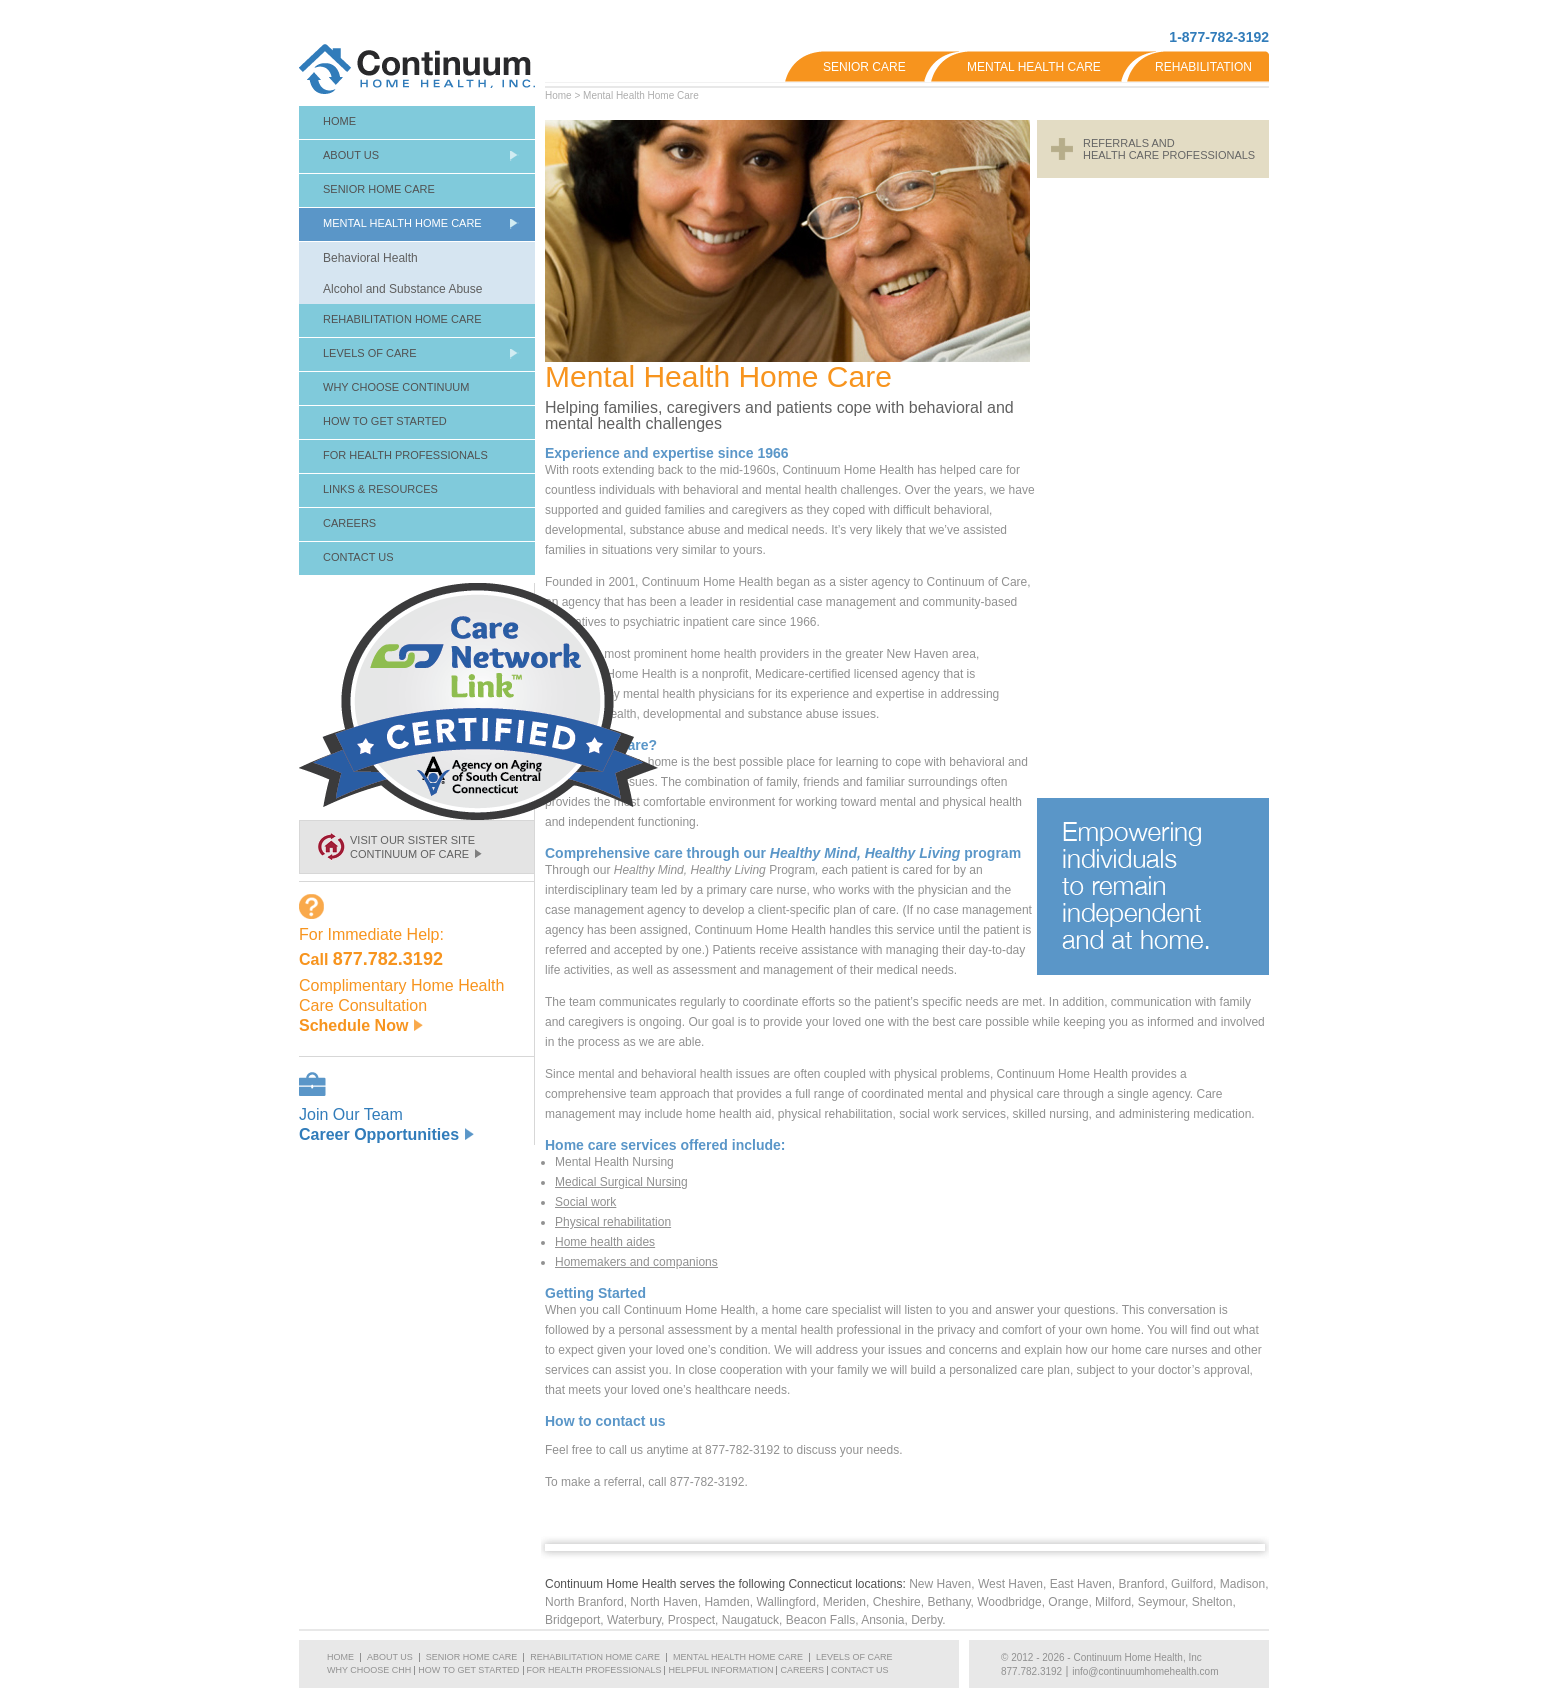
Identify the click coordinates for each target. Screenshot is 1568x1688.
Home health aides (605, 1242)
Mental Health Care (1034, 67)
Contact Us (358, 557)
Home (558, 95)
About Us (351, 155)
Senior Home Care (379, 189)
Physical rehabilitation (613, 1222)
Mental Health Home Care (641, 95)
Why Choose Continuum (396, 387)
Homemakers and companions (636, 1262)
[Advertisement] (1153, 488)
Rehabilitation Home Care (402, 319)
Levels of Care (370, 353)
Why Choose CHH (369, 1670)
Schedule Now (361, 1025)
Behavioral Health (370, 258)
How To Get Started (385, 421)
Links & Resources (380, 489)
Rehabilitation (1203, 67)
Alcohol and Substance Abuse (402, 289)
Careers (349, 523)
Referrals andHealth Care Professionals (1169, 149)
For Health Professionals (405, 455)
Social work (585, 1202)
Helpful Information (720, 1670)
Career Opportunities (386, 1134)
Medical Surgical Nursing (621, 1182)
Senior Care (864, 67)
